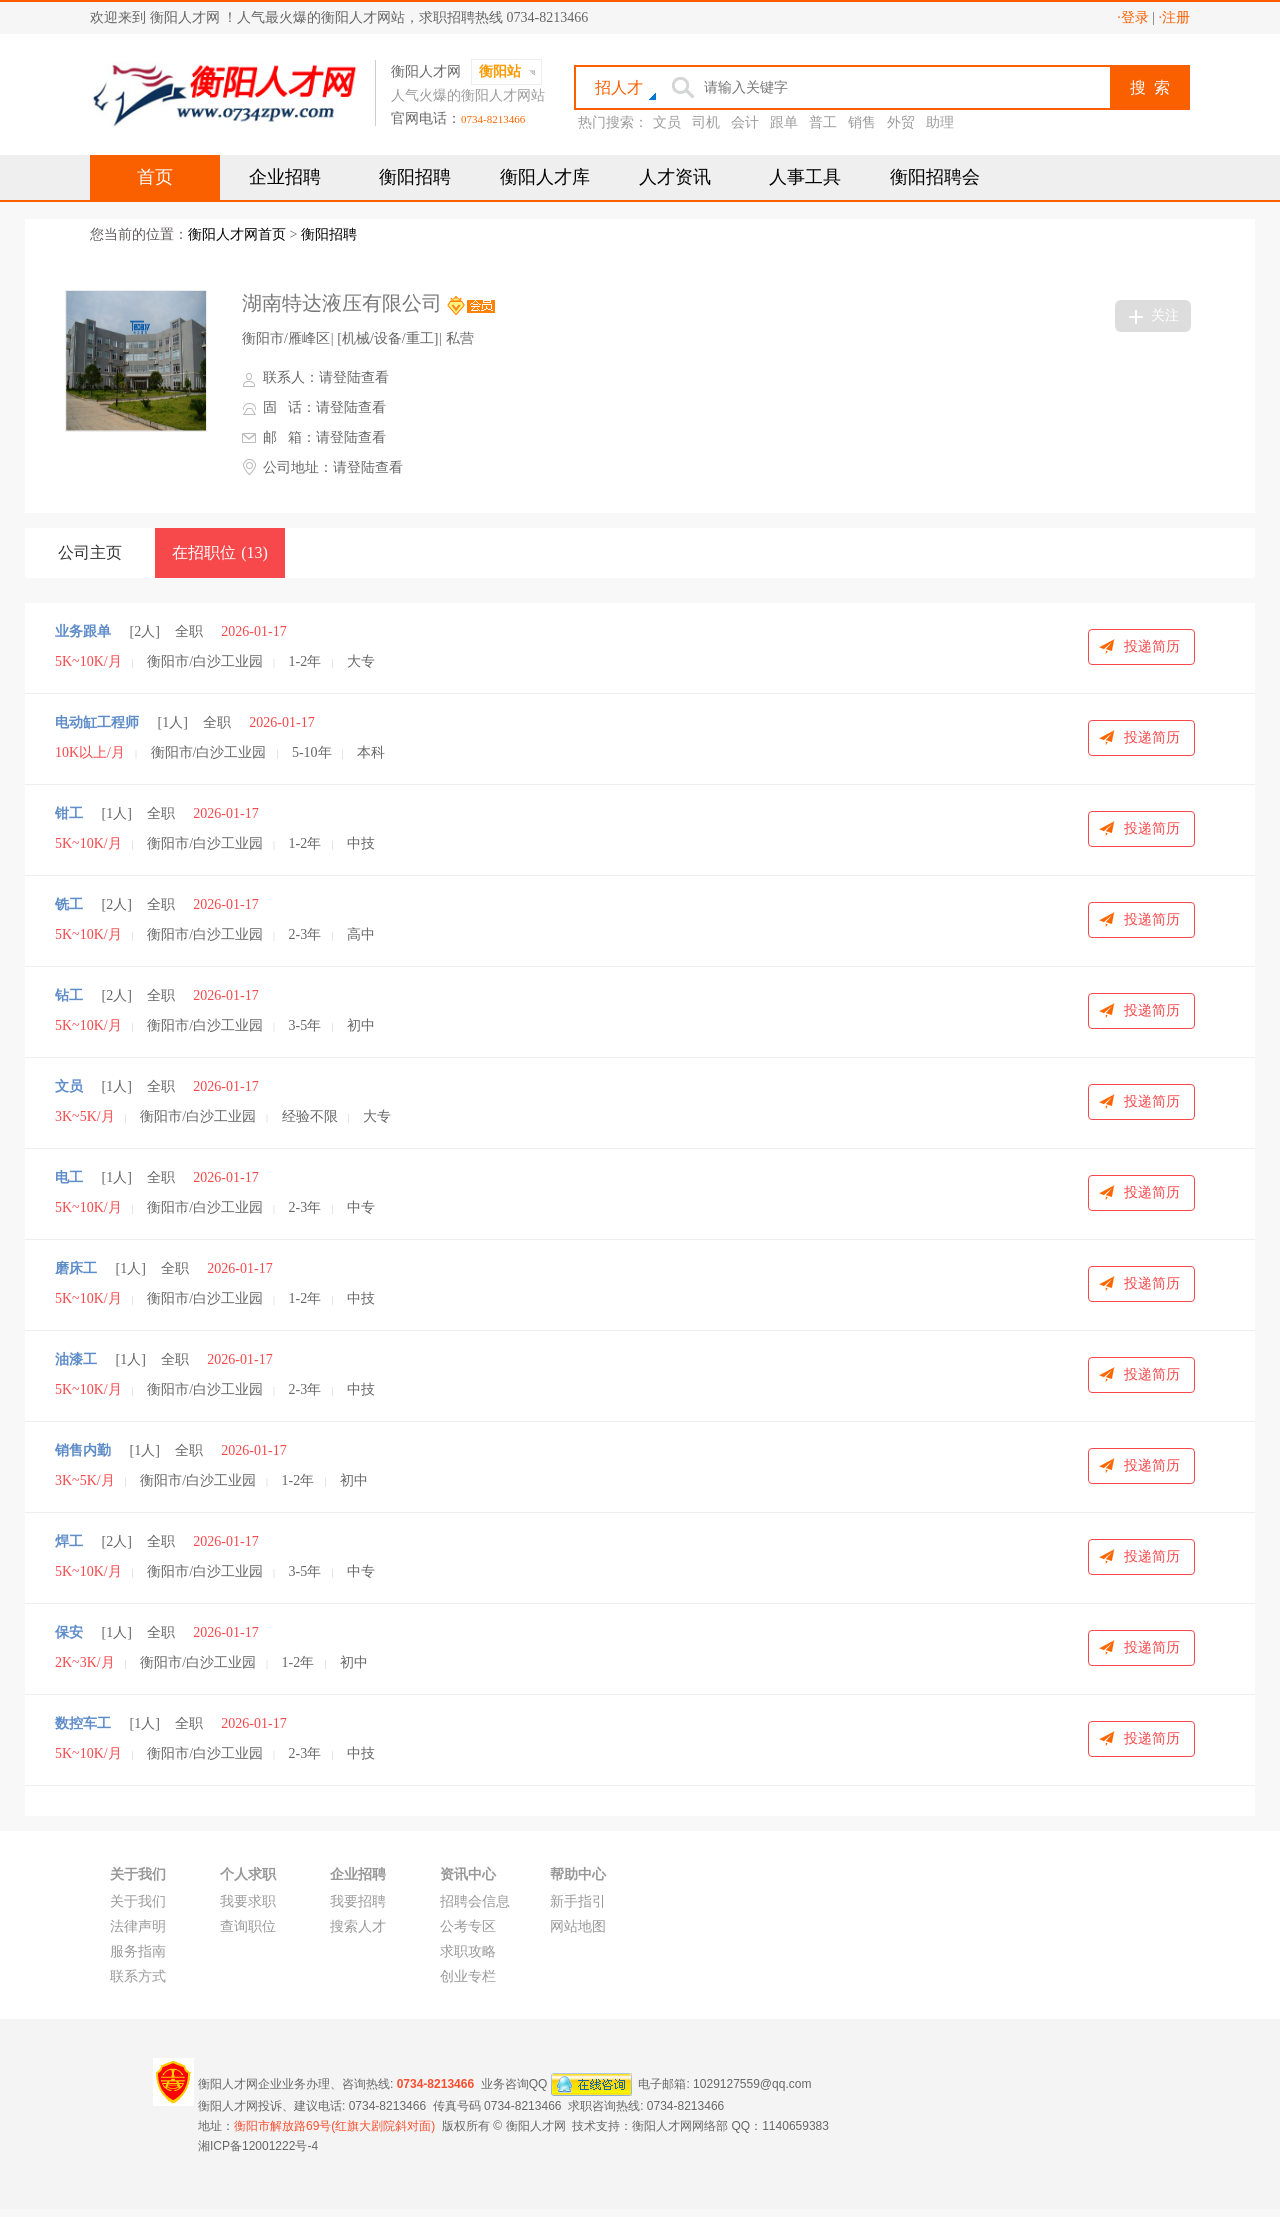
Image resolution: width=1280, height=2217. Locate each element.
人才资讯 (675, 177)
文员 (667, 122)
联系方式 (138, 1976)
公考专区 (468, 1926)
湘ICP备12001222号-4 (258, 2146)
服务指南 (138, 1951)
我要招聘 (358, 1901)
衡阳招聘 (415, 177)
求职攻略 (468, 1951)
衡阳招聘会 (935, 177)
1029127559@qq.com (752, 2083)
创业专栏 (468, 1976)
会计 (745, 122)
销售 (862, 122)
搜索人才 (358, 1926)
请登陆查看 (354, 377)
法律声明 (138, 1926)
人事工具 (805, 177)
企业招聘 (285, 177)
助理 (940, 122)
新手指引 (578, 1901)
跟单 (784, 122)
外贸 (901, 122)
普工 (823, 122)
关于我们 (138, 1901)
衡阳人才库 (545, 177)
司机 (706, 122)
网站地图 (578, 1926)
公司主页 (90, 552)
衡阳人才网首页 (237, 234)
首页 (155, 177)
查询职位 (248, 1926)
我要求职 (248, 1901)
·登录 (1133, 17)
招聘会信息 (475, 1901)
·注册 (1175, 17)
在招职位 (220, 552)
